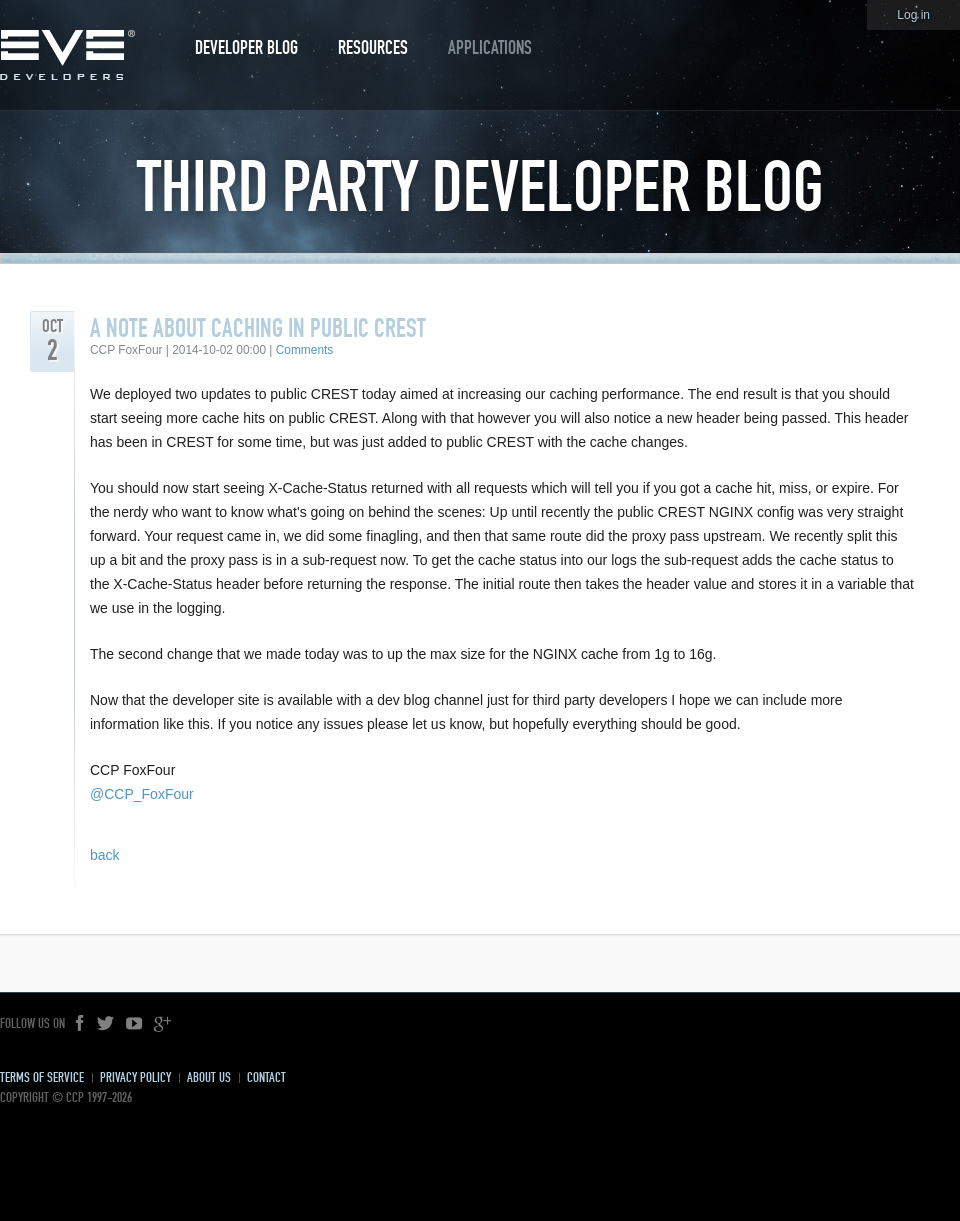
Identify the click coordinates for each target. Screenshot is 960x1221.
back (105, 855)
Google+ (162, 1024)
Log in (913, 15)
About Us (209, 1077)
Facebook (81, 1024)
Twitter (106, 1024)
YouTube (134, 1024)
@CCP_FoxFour (142, 794)
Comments (305, 350)
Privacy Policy (135, 1077)
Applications (490, 47)
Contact (266, 1077)
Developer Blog (246, 47)
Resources (373, 47)
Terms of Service (42, 1077)
